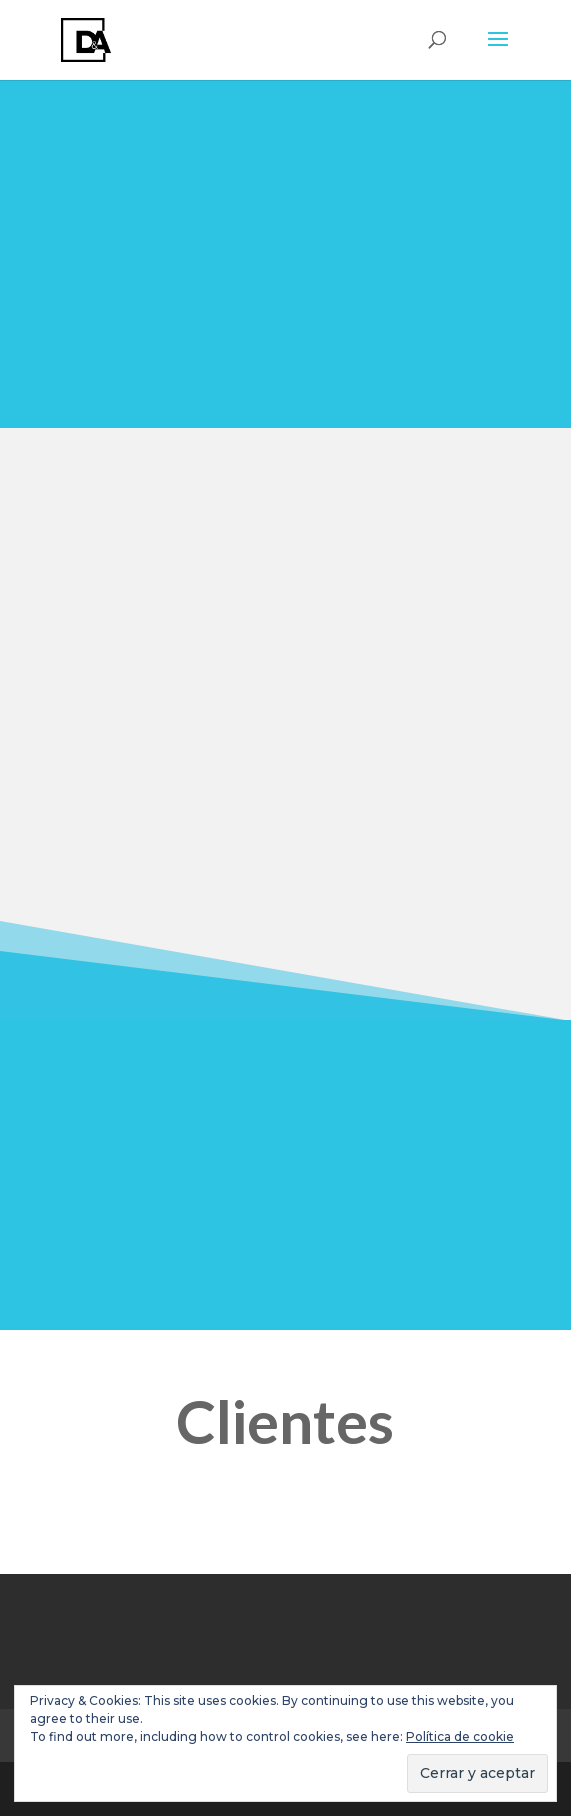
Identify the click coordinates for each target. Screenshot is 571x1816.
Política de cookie (460, 1736)
